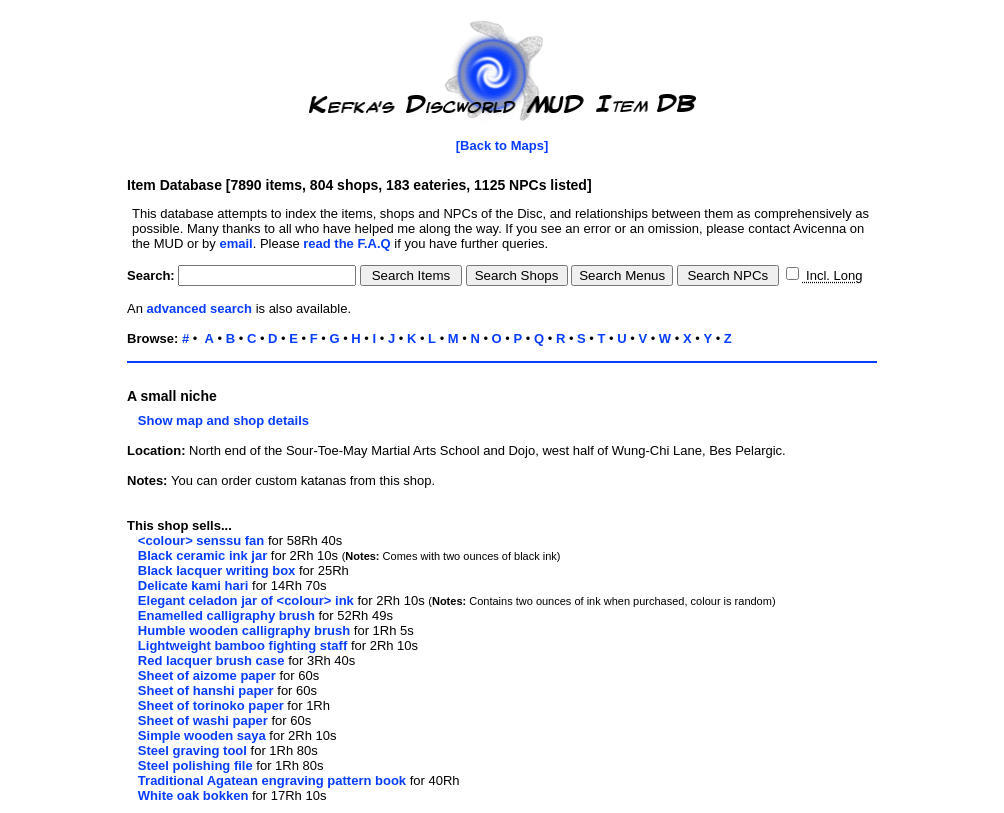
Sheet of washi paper (203, 720)
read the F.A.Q (346, 243)
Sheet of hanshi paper (206, 690)
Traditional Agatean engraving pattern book (272, 780)
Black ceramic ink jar (202, 555)
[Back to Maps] (502, 145)
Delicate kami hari (193, 585)
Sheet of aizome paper (207, 675)
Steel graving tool (192, 750)
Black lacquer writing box (217, 570)
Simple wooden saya (202, 735)
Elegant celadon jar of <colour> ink (246, 600)
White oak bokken (193, 795)
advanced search (200, 308)
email (235, 243)
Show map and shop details (218, 420)
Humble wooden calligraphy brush (244, 630)
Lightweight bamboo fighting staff (242, 645)
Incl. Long (832, 275)
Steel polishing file (195, 765)
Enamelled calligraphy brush (226, 615)
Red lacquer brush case (211, 660)
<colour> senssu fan (201, 540)
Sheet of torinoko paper (211, 705)
